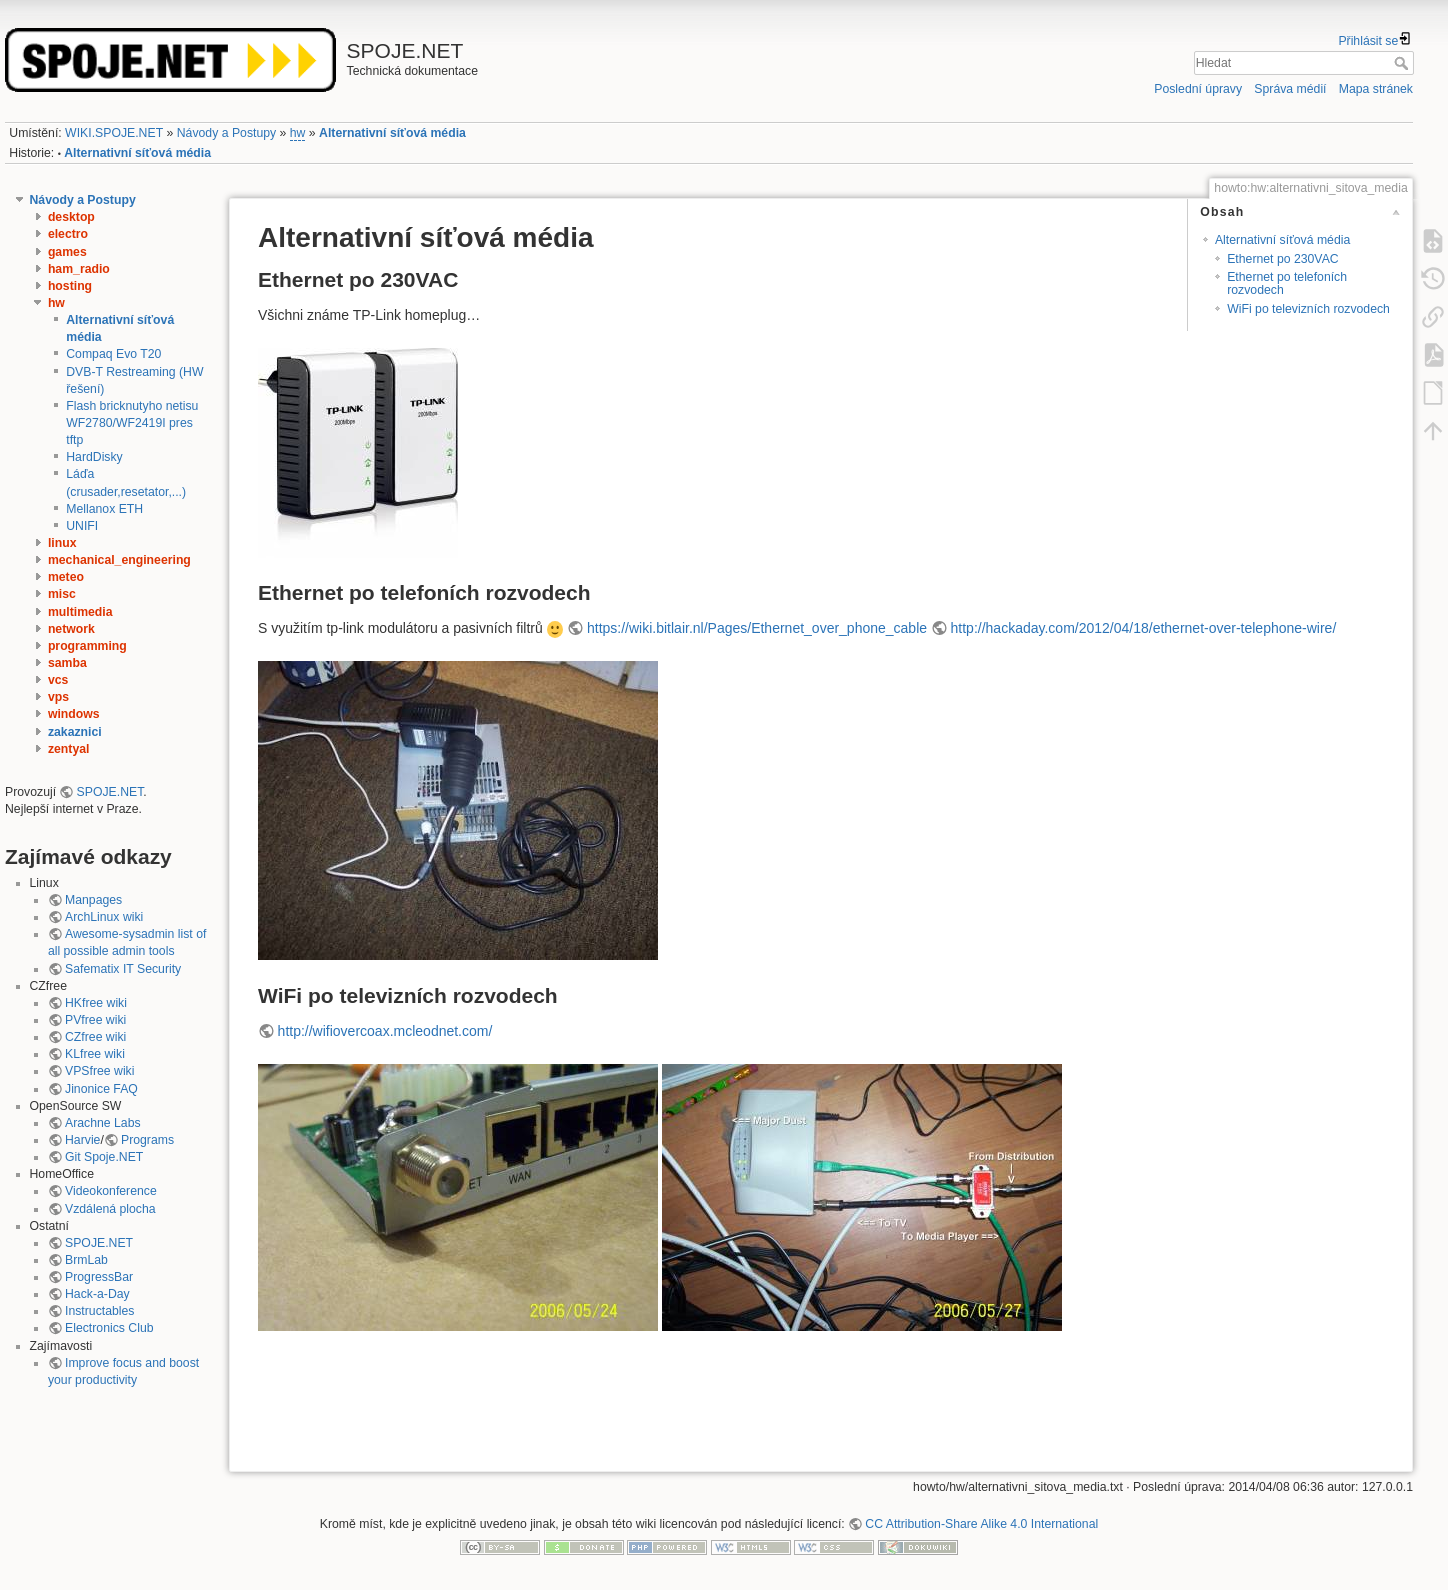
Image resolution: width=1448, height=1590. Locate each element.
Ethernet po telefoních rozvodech (1287, 283)
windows (74, 714)
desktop (71, 217)
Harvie (82, 1140)
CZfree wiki (95, 1037)
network (71, 629)
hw (298, 133)
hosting (70, 286)
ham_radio (79, 269)
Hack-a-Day (97, 1294)
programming (87, 646)
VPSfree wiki (99, 1071)
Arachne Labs (103, 1123)
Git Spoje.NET (104, 1157)
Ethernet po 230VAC (1282, 259)
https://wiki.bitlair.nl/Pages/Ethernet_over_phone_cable (757, 628)
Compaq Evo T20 (113, 354)
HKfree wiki (96, 1003)
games (67, 252)
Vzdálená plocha (110, 1209)
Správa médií (1290, 89)
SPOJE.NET (110, 792)
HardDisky (94, 457)
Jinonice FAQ (101, 1089)
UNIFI (82, 526)
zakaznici (75, 732)
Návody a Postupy (226, 133)
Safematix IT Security (123, 969)
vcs (58, 680)
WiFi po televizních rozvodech (1308, 309)
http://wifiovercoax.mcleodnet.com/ (385, 1031)
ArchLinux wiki (104, 917)
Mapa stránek (1376, 89)
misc (62, 594)
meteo (66, 577)
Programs (147, 1140)
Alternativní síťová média (392, 133)
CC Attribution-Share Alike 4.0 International (981, 1524)
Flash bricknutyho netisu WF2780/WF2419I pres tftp (132, 423)
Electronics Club (109, 1328)
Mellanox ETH (104, 509)
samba (67, 663)
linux (62, 543)
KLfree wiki (95, 1054)
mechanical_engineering (119, 560)
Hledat (1403, 63)
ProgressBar (99, 1277)
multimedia (80, 612)
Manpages (93, 900)
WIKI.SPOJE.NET (114, 133)
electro (68, 234)
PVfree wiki (95, 1020)
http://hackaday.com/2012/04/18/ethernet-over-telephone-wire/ (1144, 628)
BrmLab (86, 1260)
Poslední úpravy (1198, 89)
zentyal (69, 749)
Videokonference (111, 1191)
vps (58, 697)
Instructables (99, 1311)
